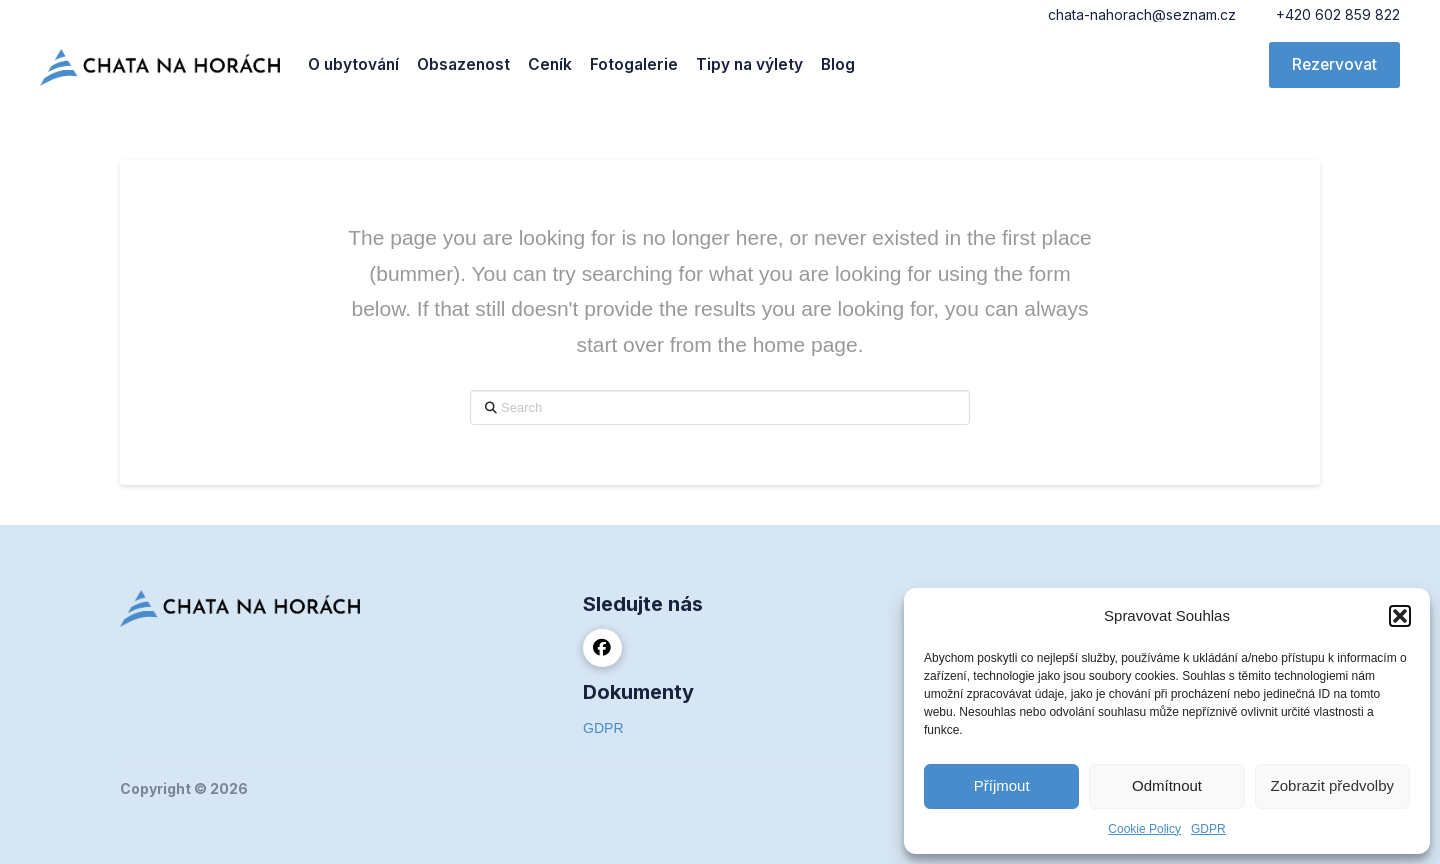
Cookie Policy (1144, 829)
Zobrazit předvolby (1332, 785)
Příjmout (1002, 785)
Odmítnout (1167, 785)
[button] (1400, 616)
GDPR (1208, 829)
